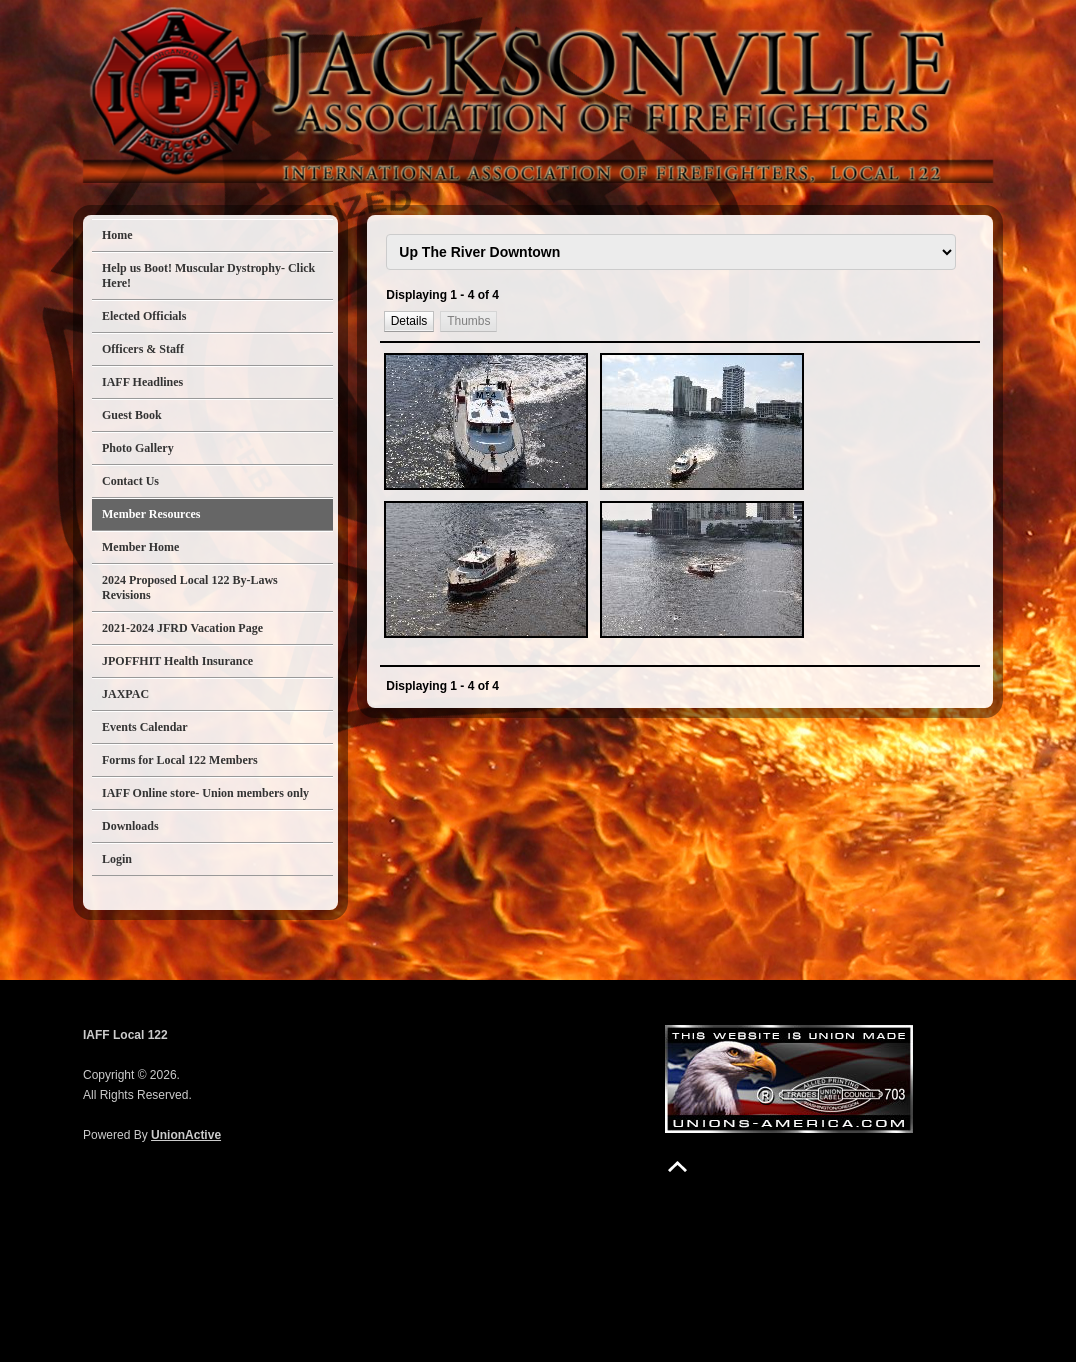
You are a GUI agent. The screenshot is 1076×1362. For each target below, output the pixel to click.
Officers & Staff (143, 349)
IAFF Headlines (142, 382)
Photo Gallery (138, 448)
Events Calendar (145, 727)
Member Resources (151, 514)
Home (117, 235)
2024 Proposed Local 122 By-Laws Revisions (190, 587)
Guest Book (132, 415)
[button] (409, 320)
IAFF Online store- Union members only (205, 793)
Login (117, 859)
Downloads (130, 826)
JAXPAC (125, 694)
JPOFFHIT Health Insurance (177, 661)
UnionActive (186, 1135)
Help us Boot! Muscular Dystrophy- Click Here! (208, 275)
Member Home (140, 547)
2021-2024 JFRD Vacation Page (182, 628)
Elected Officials (144, 316)
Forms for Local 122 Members (180, 760)
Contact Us (130, 481)
